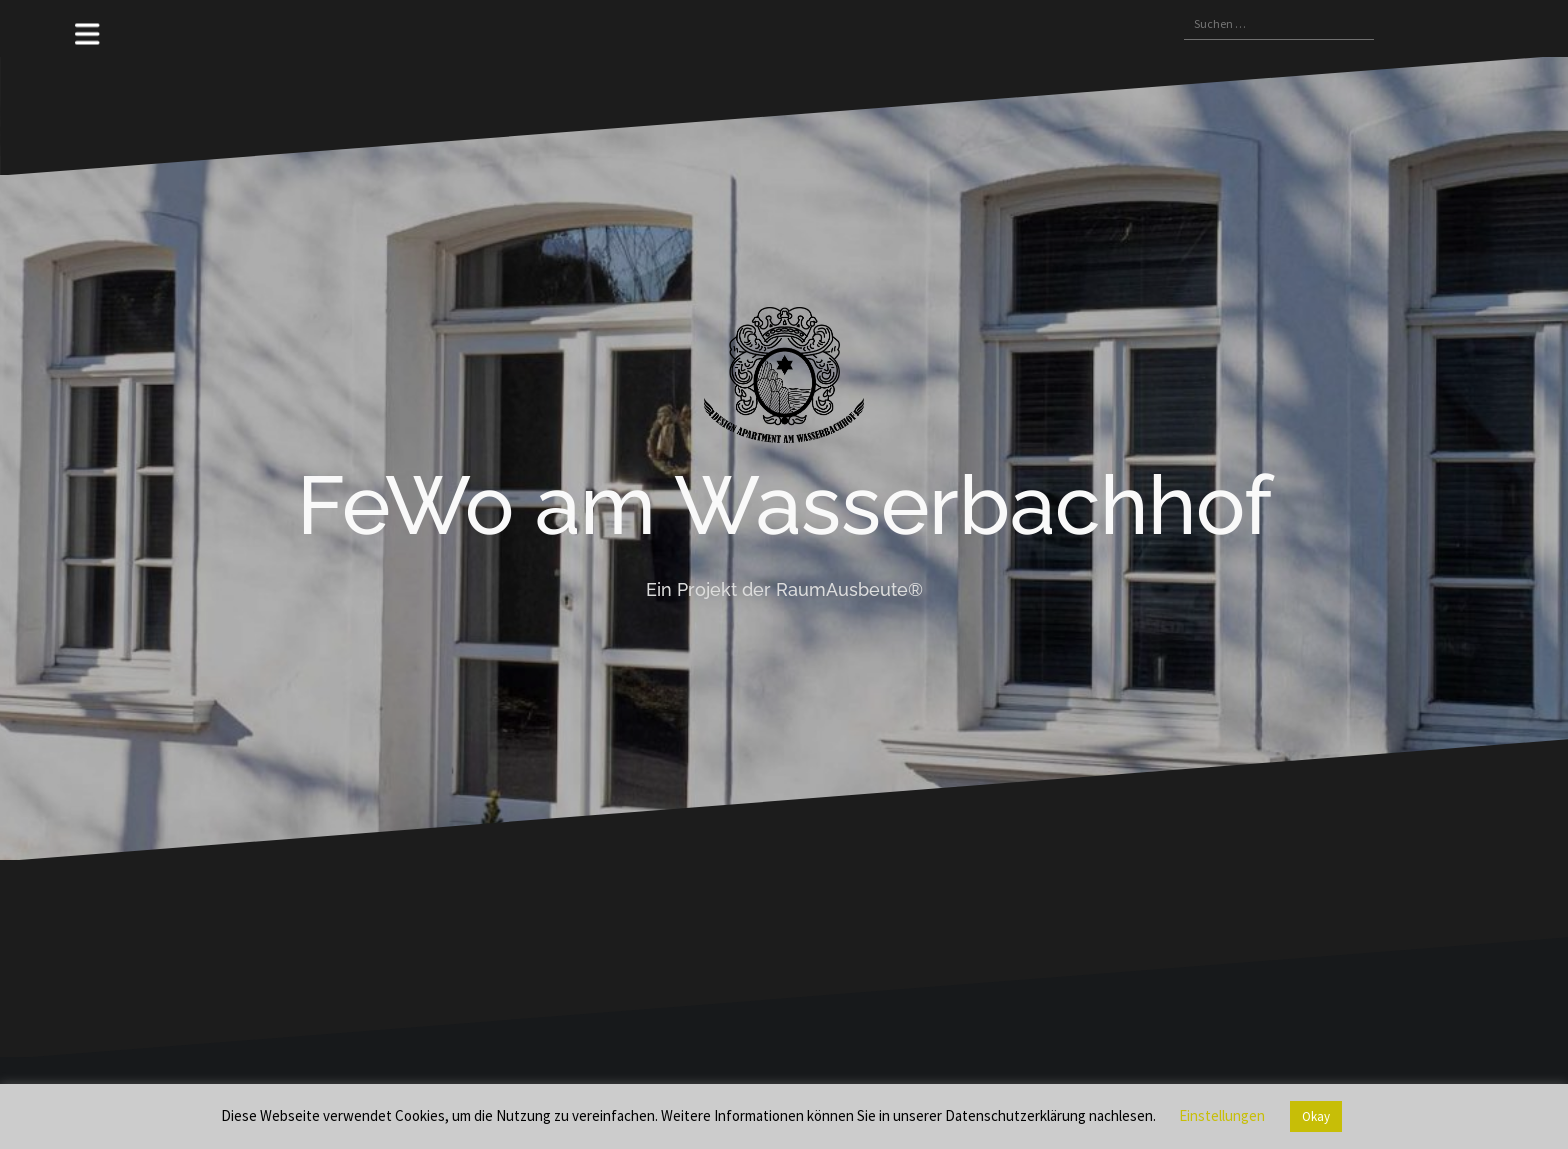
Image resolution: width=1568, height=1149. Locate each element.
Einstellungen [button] (1222, 1115)
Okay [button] (1316, 1116)
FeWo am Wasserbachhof (784, 505)
